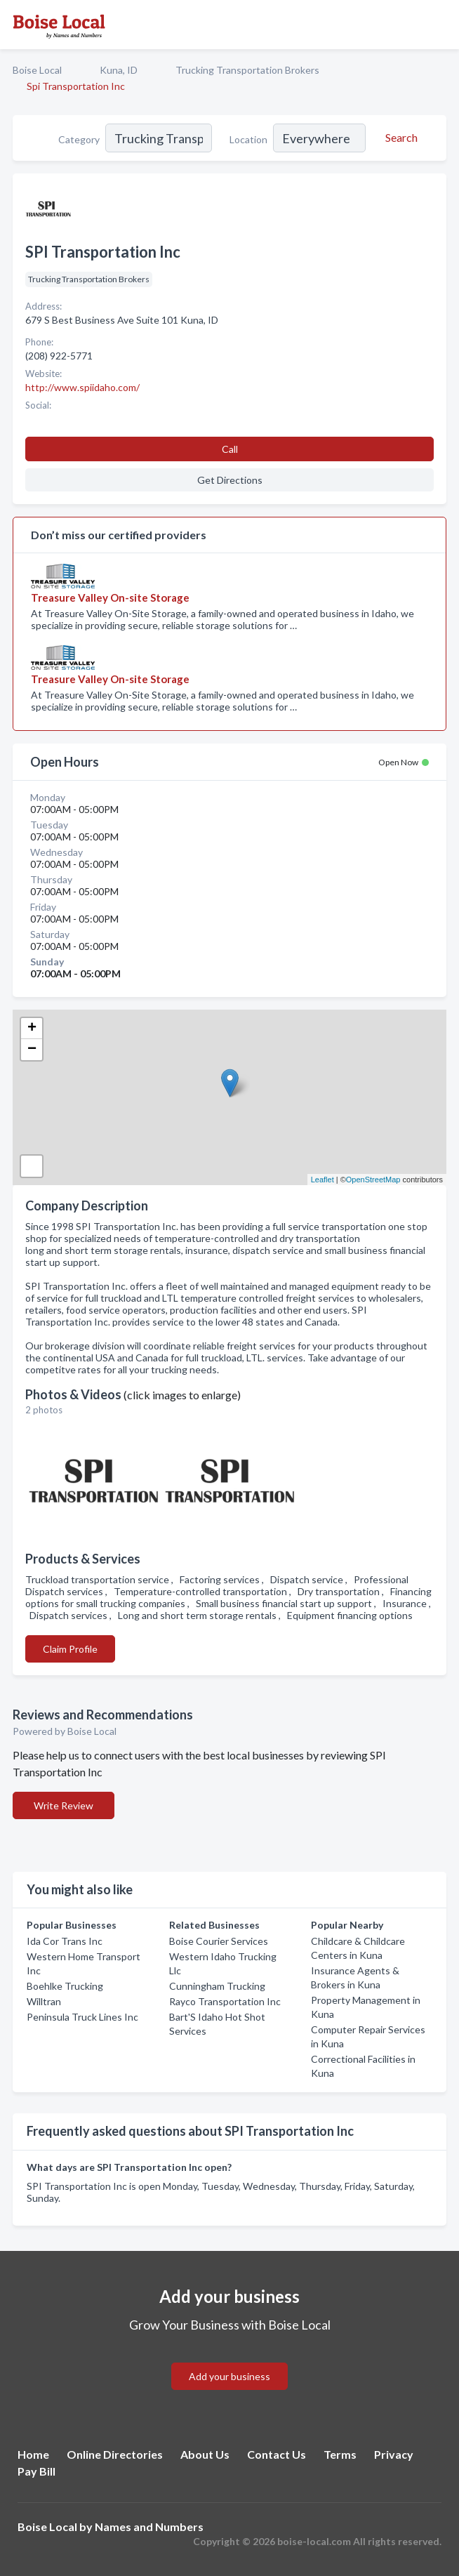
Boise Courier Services (218, 1941)
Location (248, 139)
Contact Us (276, 2454)
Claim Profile (70, 1649)
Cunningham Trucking (217, 1986)
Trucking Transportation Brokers (247, 70)
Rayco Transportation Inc (225, 2001)
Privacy (393, 2454)
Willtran (44, 2001)
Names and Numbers (149, 2526)
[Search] (399, 138)
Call (230, 449)
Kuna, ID (119, 70)
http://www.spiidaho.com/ (82, 387)
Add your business (229, 2376)
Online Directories (115, 2454)
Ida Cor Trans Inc (64, 1941)
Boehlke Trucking (65, 1986)
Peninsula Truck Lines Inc (82, 2017)
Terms (340, 2454)
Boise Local (37, 70)
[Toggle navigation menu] (440, 25)
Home (33, 2454)
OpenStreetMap (373, 1179)
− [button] (31, 1049)
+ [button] (31, 1028)
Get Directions (229, 480)
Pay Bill (36, 2471)
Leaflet (322, 1179)
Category (79, 139)
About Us (205, 2454)
